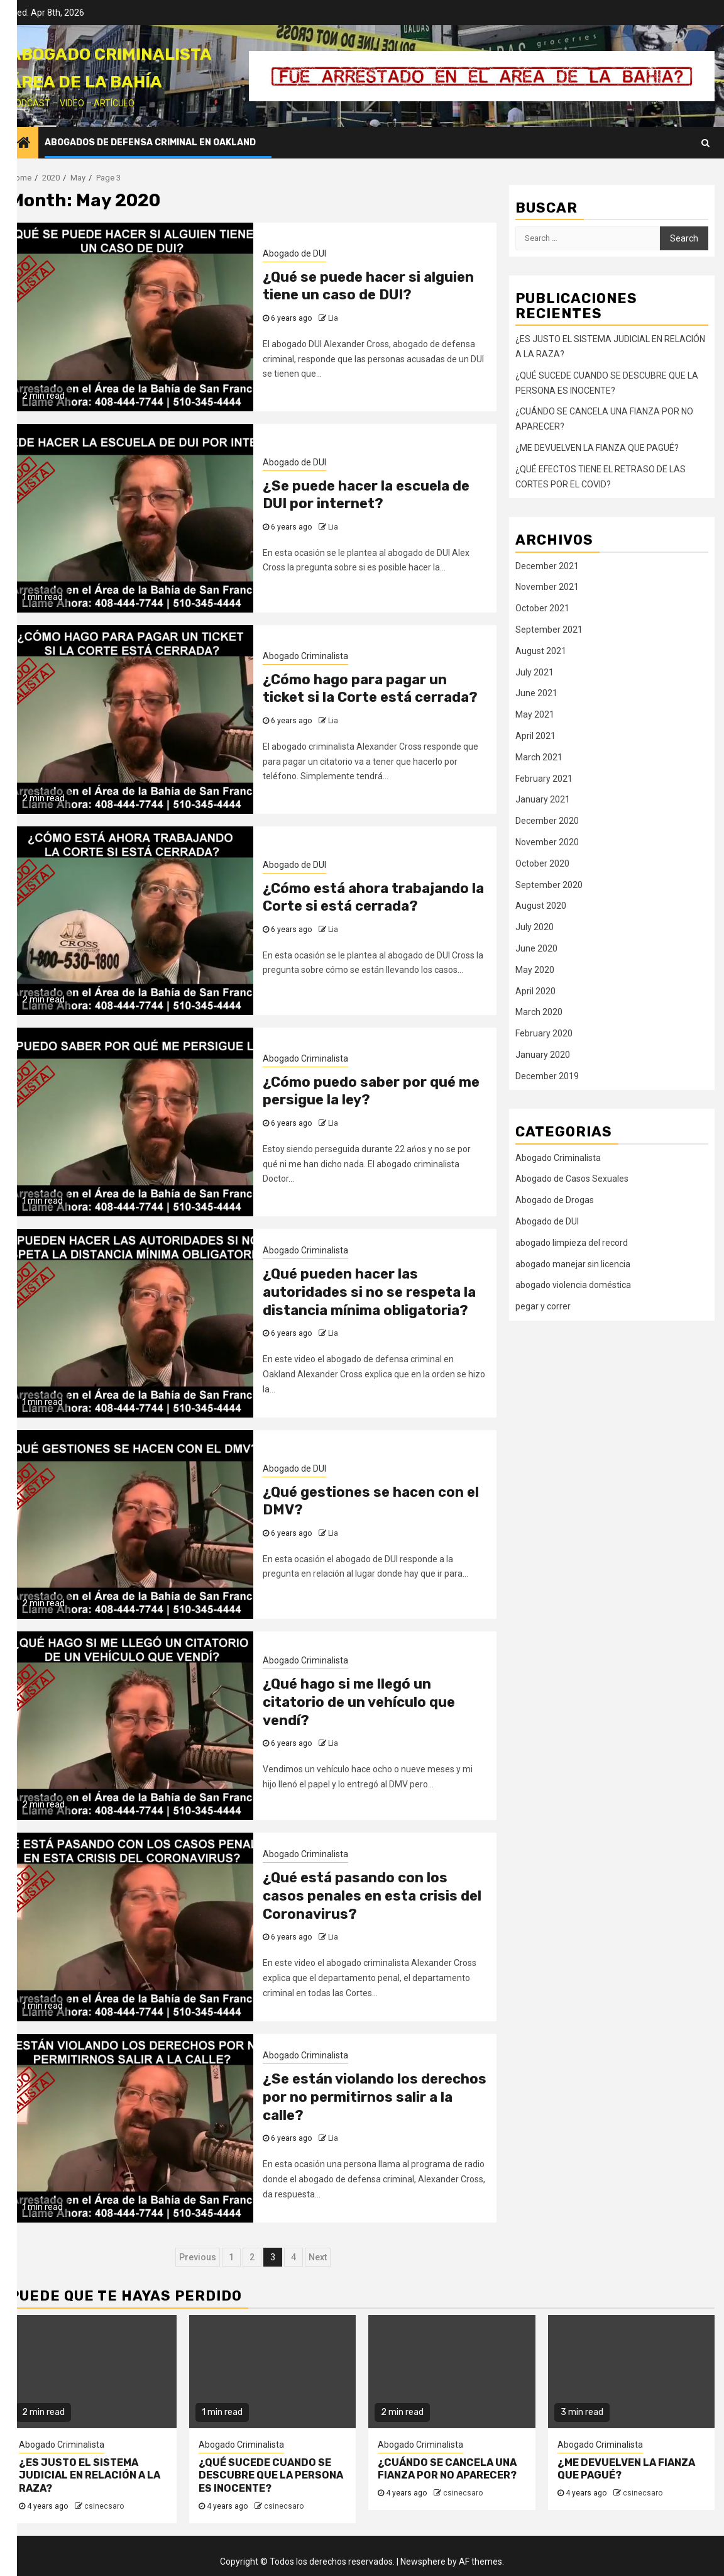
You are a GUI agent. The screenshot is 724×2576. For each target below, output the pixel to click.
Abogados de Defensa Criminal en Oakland (150, 142)
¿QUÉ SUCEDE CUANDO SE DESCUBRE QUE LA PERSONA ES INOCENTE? (271, 2476)
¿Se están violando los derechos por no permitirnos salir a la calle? (374, 2096)
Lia (333, 318)
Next (318, 2257)
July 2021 (534, 672)
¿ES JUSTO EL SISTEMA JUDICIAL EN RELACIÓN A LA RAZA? (89, 2476)
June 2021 (536, 693)
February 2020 (544, 1033)
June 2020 (536, 948)
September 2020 (549, 885)
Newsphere (423, 2562)
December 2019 (547, 1076)
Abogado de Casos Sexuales (571, 1179)
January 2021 (542, 799)
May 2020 (534, 970)
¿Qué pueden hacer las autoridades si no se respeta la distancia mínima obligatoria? (369, 1291)
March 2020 (538, 1012)
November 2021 (547, 587)
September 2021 (549, 630)
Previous (197, 2257)
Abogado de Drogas (554, 1200)
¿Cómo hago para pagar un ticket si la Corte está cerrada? (370, 688)
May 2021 (534, 714)
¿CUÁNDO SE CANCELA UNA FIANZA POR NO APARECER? (447, 2469)
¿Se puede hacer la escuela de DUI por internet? (366, 495)
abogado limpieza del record (571, 1243)
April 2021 (535, 736)
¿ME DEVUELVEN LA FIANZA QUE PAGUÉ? (597, 448)
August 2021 (540, 651)
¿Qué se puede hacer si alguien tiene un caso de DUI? (368, 286)
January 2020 (542, 1055)
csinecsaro (104, 2506)
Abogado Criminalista (305, 656)
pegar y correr (543, 1306)
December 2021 (547, 566)
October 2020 (542, 863)
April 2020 (535, 991)
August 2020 (540, 906)
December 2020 (547, 821)
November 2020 (547, 842)
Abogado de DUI (294, 253)
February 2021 (544, 779)
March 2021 (538, 757)
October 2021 (542, 608)
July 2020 (534, 927)
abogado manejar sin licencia (572, 1264)
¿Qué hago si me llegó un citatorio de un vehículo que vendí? (359, 1701)
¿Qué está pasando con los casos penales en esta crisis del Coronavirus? (372, 1895)
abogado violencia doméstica (573, 1285)
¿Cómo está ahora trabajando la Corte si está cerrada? (373, 897)
